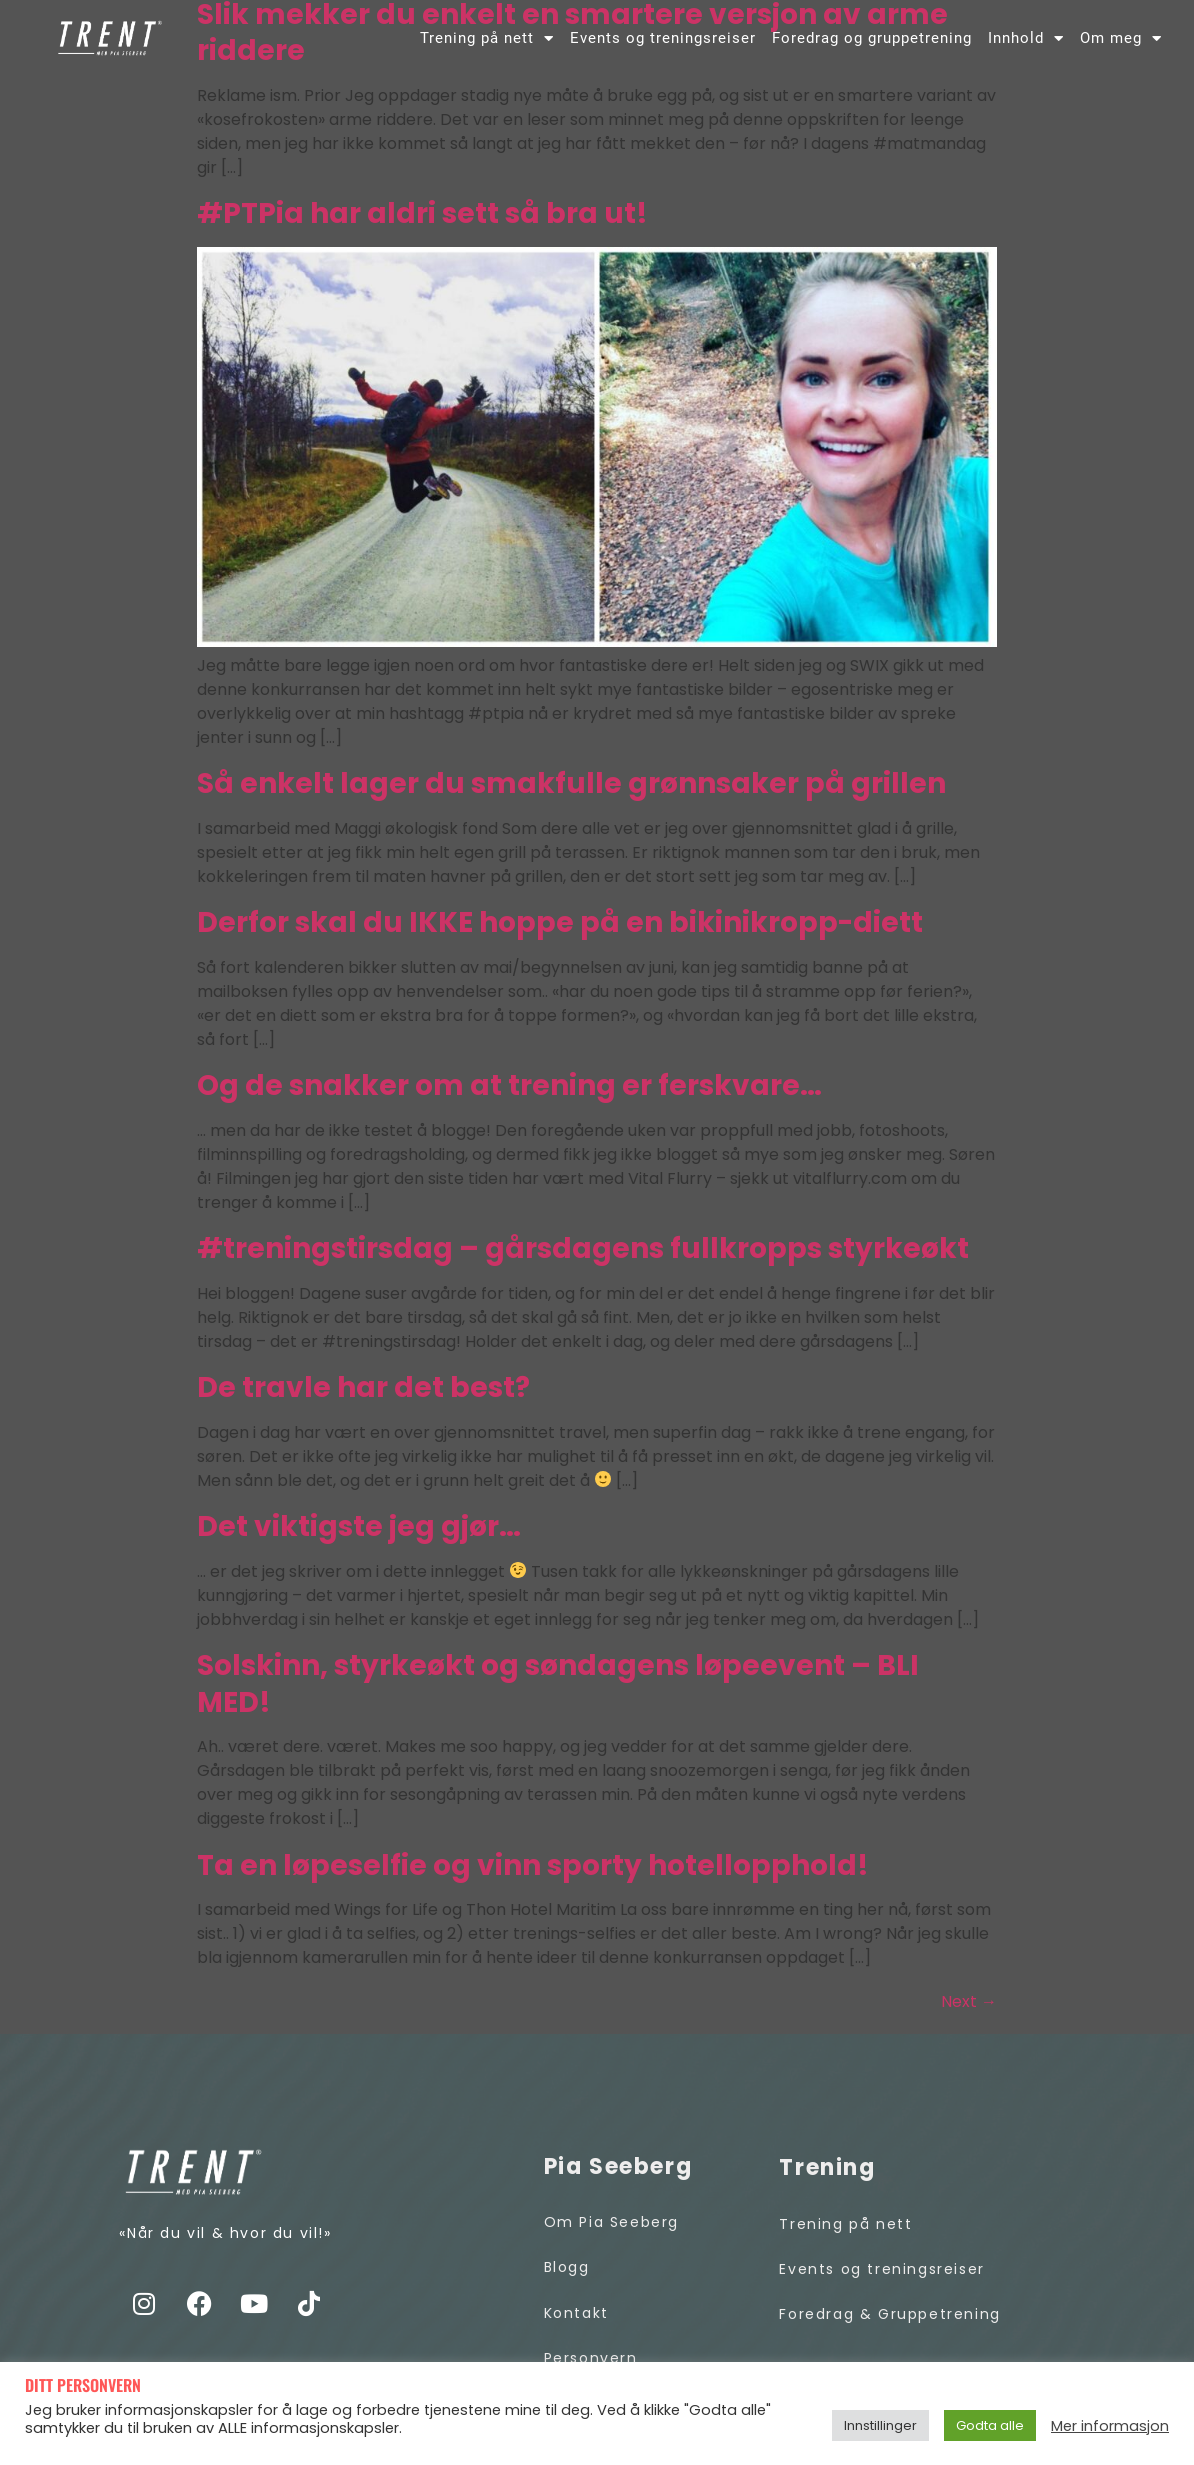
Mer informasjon (1110, 2426)
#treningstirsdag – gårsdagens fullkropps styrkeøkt (583, 1254)
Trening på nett (487, 38)
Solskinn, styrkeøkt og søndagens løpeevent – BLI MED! (558, 1690)
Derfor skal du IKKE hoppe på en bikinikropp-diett (560, 928)
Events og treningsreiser (663, 38)
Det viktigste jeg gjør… (359, 1532)
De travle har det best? (363, 1393)
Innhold (1026, 38)
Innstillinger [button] (880, 2425)
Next (969, 2007)
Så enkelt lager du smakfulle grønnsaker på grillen (571, 789)
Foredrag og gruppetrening (872, 38)
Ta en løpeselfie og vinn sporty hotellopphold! (533, 1871)
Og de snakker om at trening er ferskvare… (509, 1091)
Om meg (1121, 38)
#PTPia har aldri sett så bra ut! (422, 219)
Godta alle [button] (990, 2425)
